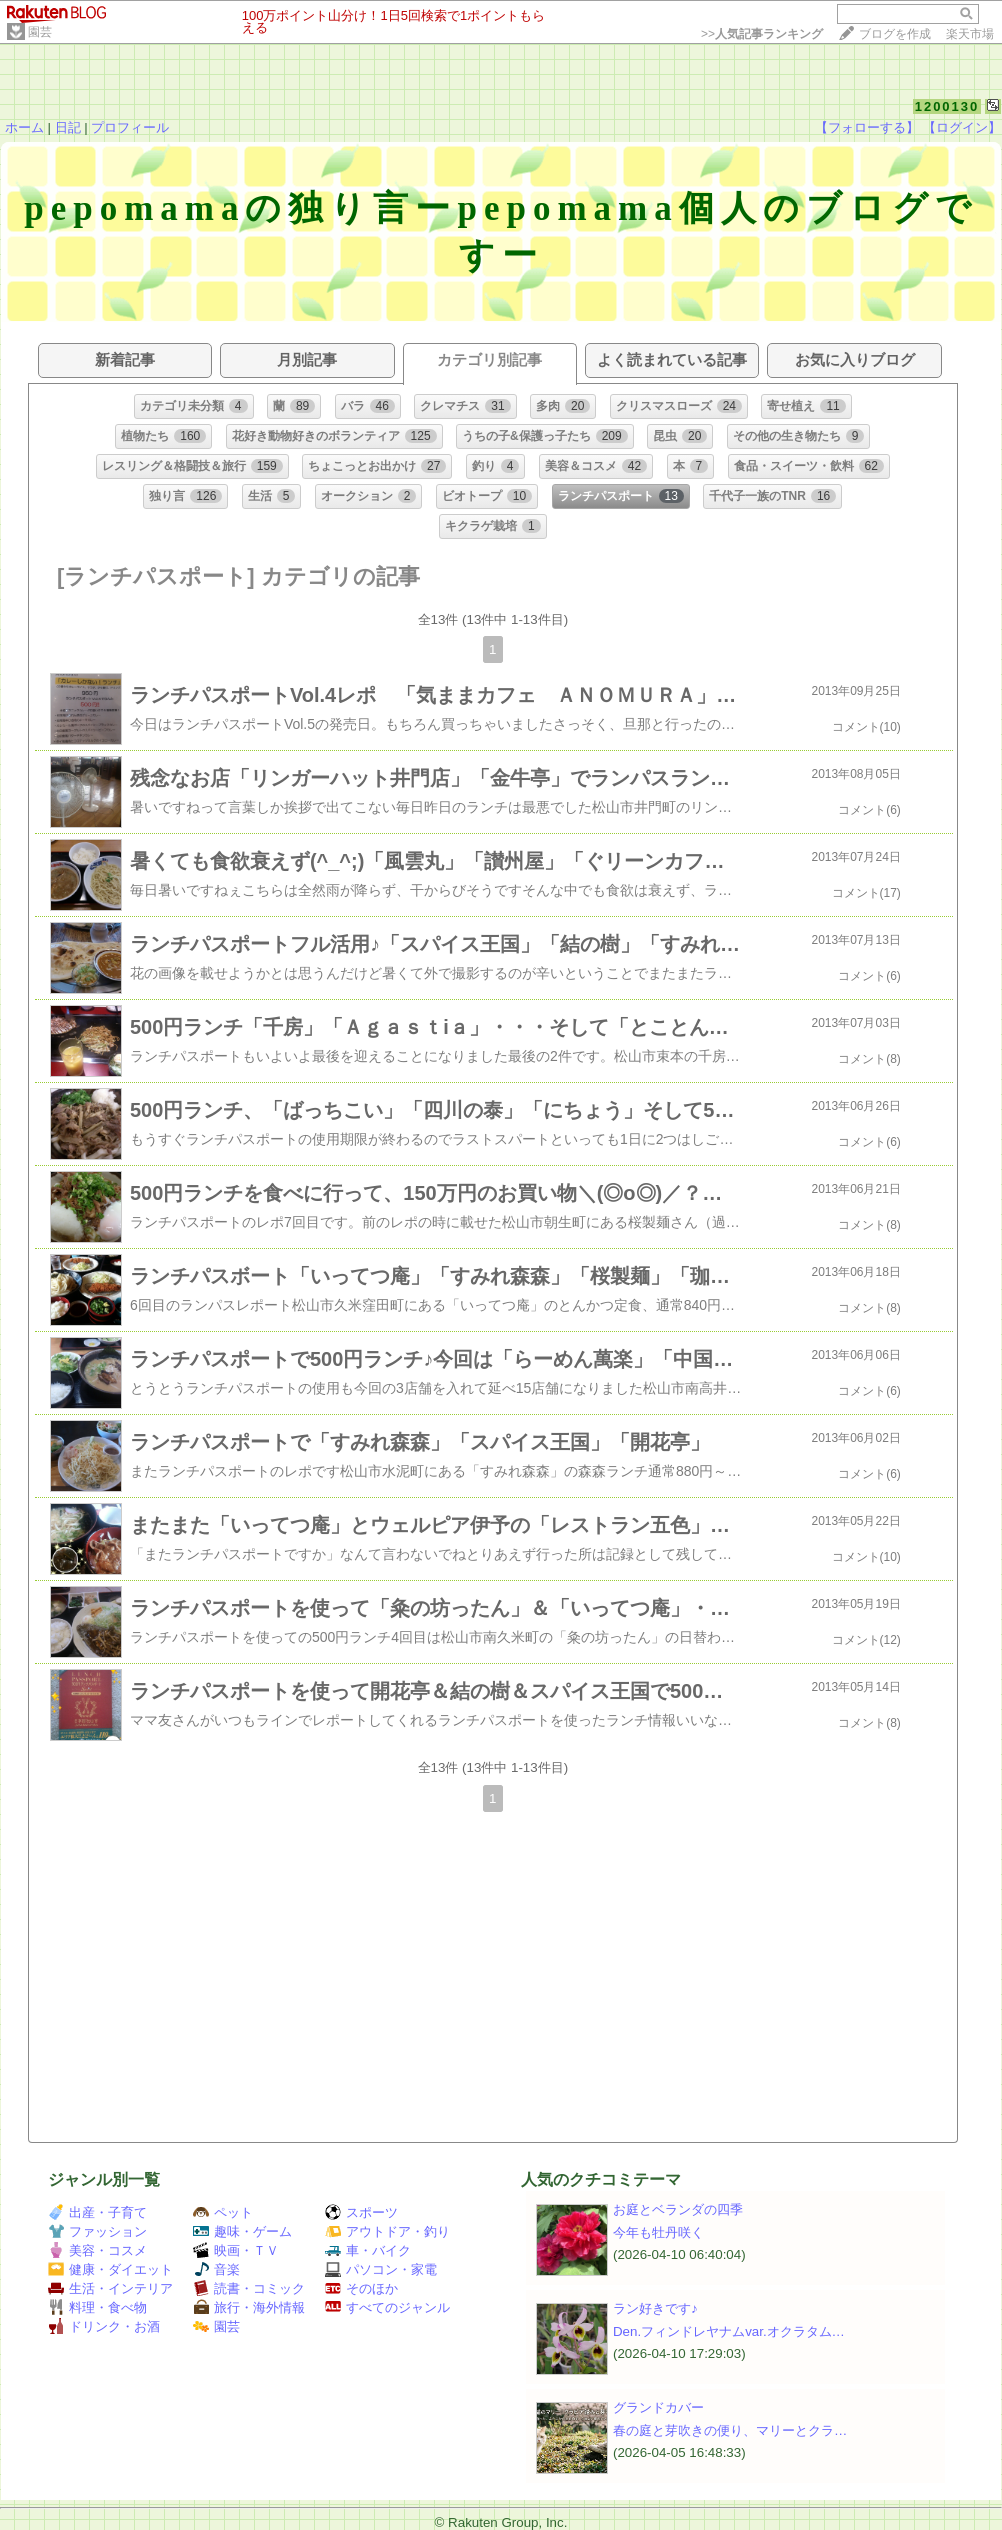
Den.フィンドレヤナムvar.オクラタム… (729, 2331)
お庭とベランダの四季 (678, 2209)
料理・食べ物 (97, 2307)
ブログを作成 (895, 34)
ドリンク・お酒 (104, 2326)
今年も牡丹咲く (658, 2232)
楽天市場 (970, 34)
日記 (68, 127)
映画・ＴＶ (236, 2250)
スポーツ (361, 2212)
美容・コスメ (97, 2250)
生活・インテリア (110, 2288)
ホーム (24, 127)
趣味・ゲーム (242, 2231)
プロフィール (130, 127)
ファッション (97, 2231)
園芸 (40, 32)
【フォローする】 (867, 127)
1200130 (947, 106)
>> (762, 34)
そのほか (361, 2288)
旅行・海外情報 (249, 2307)
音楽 (216, 2269)
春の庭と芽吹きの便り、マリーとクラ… (730, 2430)
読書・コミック (249, 2288)
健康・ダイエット (110, 2269)
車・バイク (368, 2250)
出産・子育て (97, 2212)
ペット (223, 2212)
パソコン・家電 (381, 2269)
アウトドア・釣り (387, 2231)
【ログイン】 (962, 127)
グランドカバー (658, 2407)
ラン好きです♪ (655, 2308)
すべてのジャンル (387, 2307)
